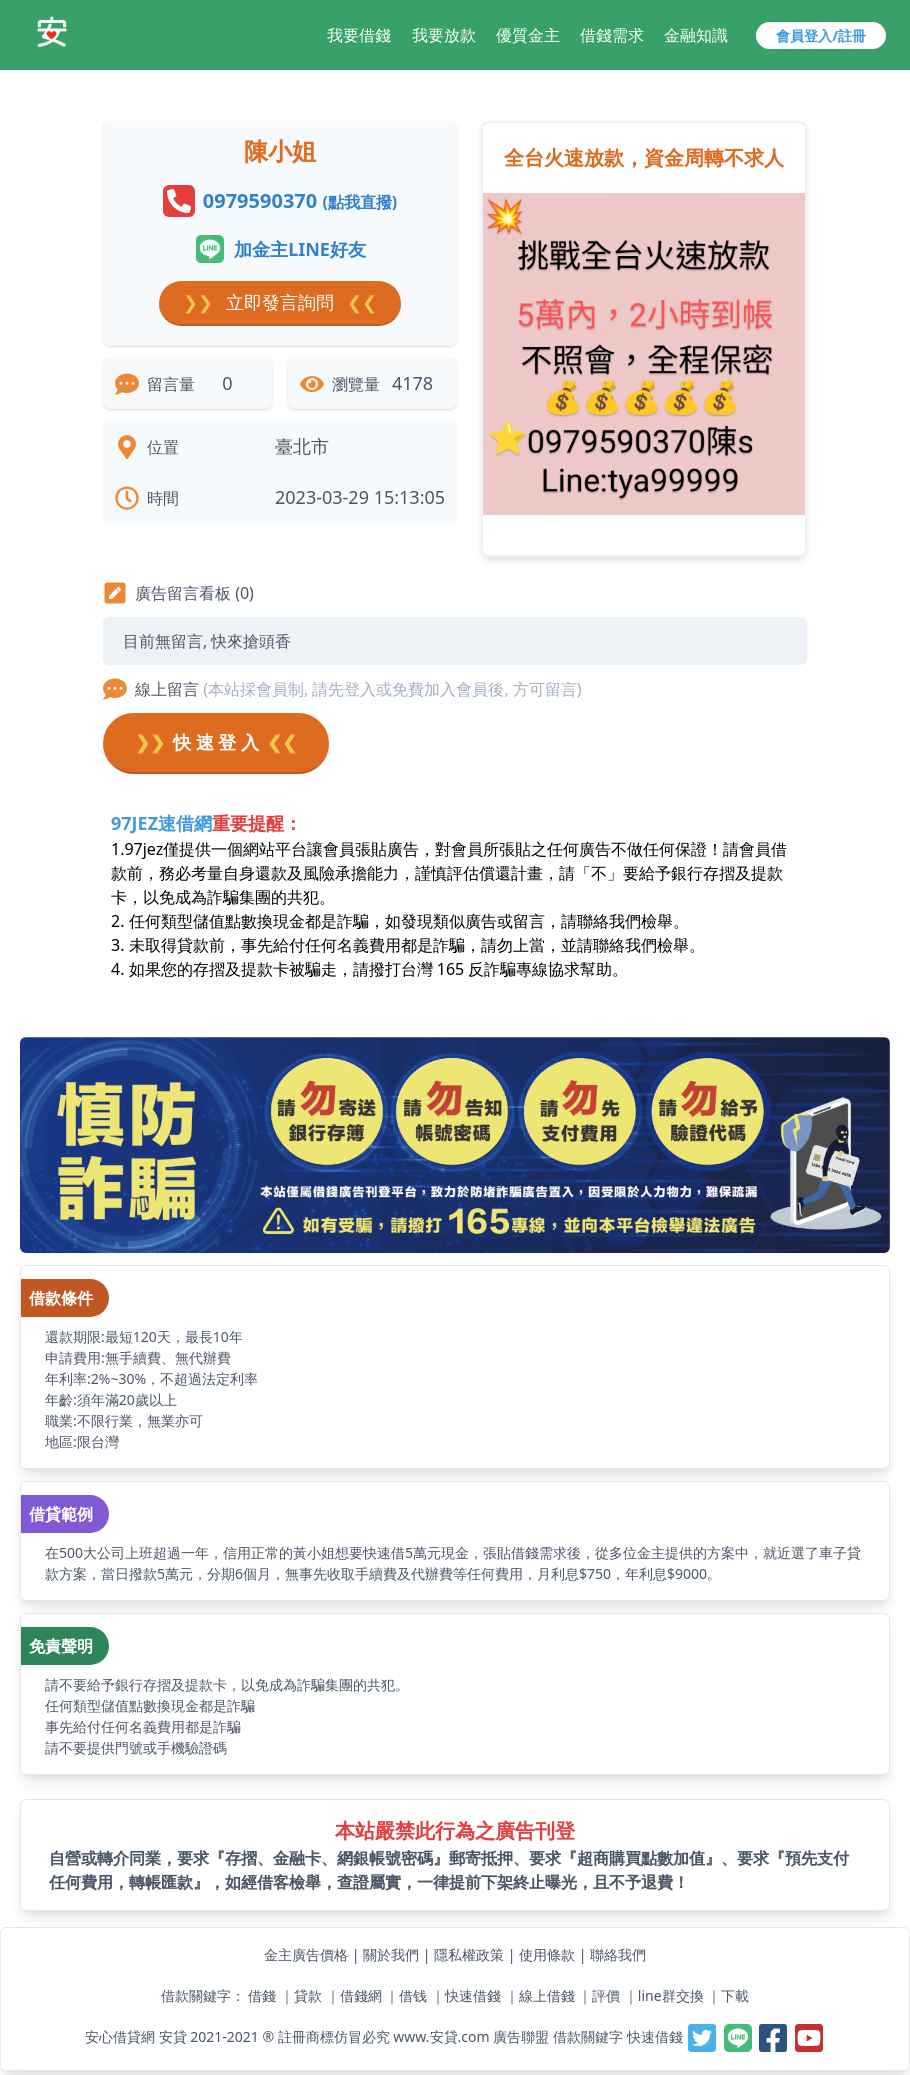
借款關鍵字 (588, 2036)
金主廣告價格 (306, 1954)
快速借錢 (473, 1995)
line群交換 (671, 1995)
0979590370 (300, 200)
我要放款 (444, 35)
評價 (606, 1995)
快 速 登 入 (216, 742)
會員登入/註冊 (821, 35)
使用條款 (547, 1954)
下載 (735, 1995)
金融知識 (696, 35)
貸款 (308, 1995)
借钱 (413, 1995)
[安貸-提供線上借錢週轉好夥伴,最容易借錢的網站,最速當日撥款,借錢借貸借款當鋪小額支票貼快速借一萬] (52, 32)
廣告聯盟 (521, 2036)
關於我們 (391, 1954)
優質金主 (528, 35)
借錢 (262, 1995)
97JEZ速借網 (161, 823)
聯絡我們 (618, 1954)
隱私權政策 (469, 1954)
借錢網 (361, 1995)
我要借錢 (359, 35)
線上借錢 (547, 1995)
